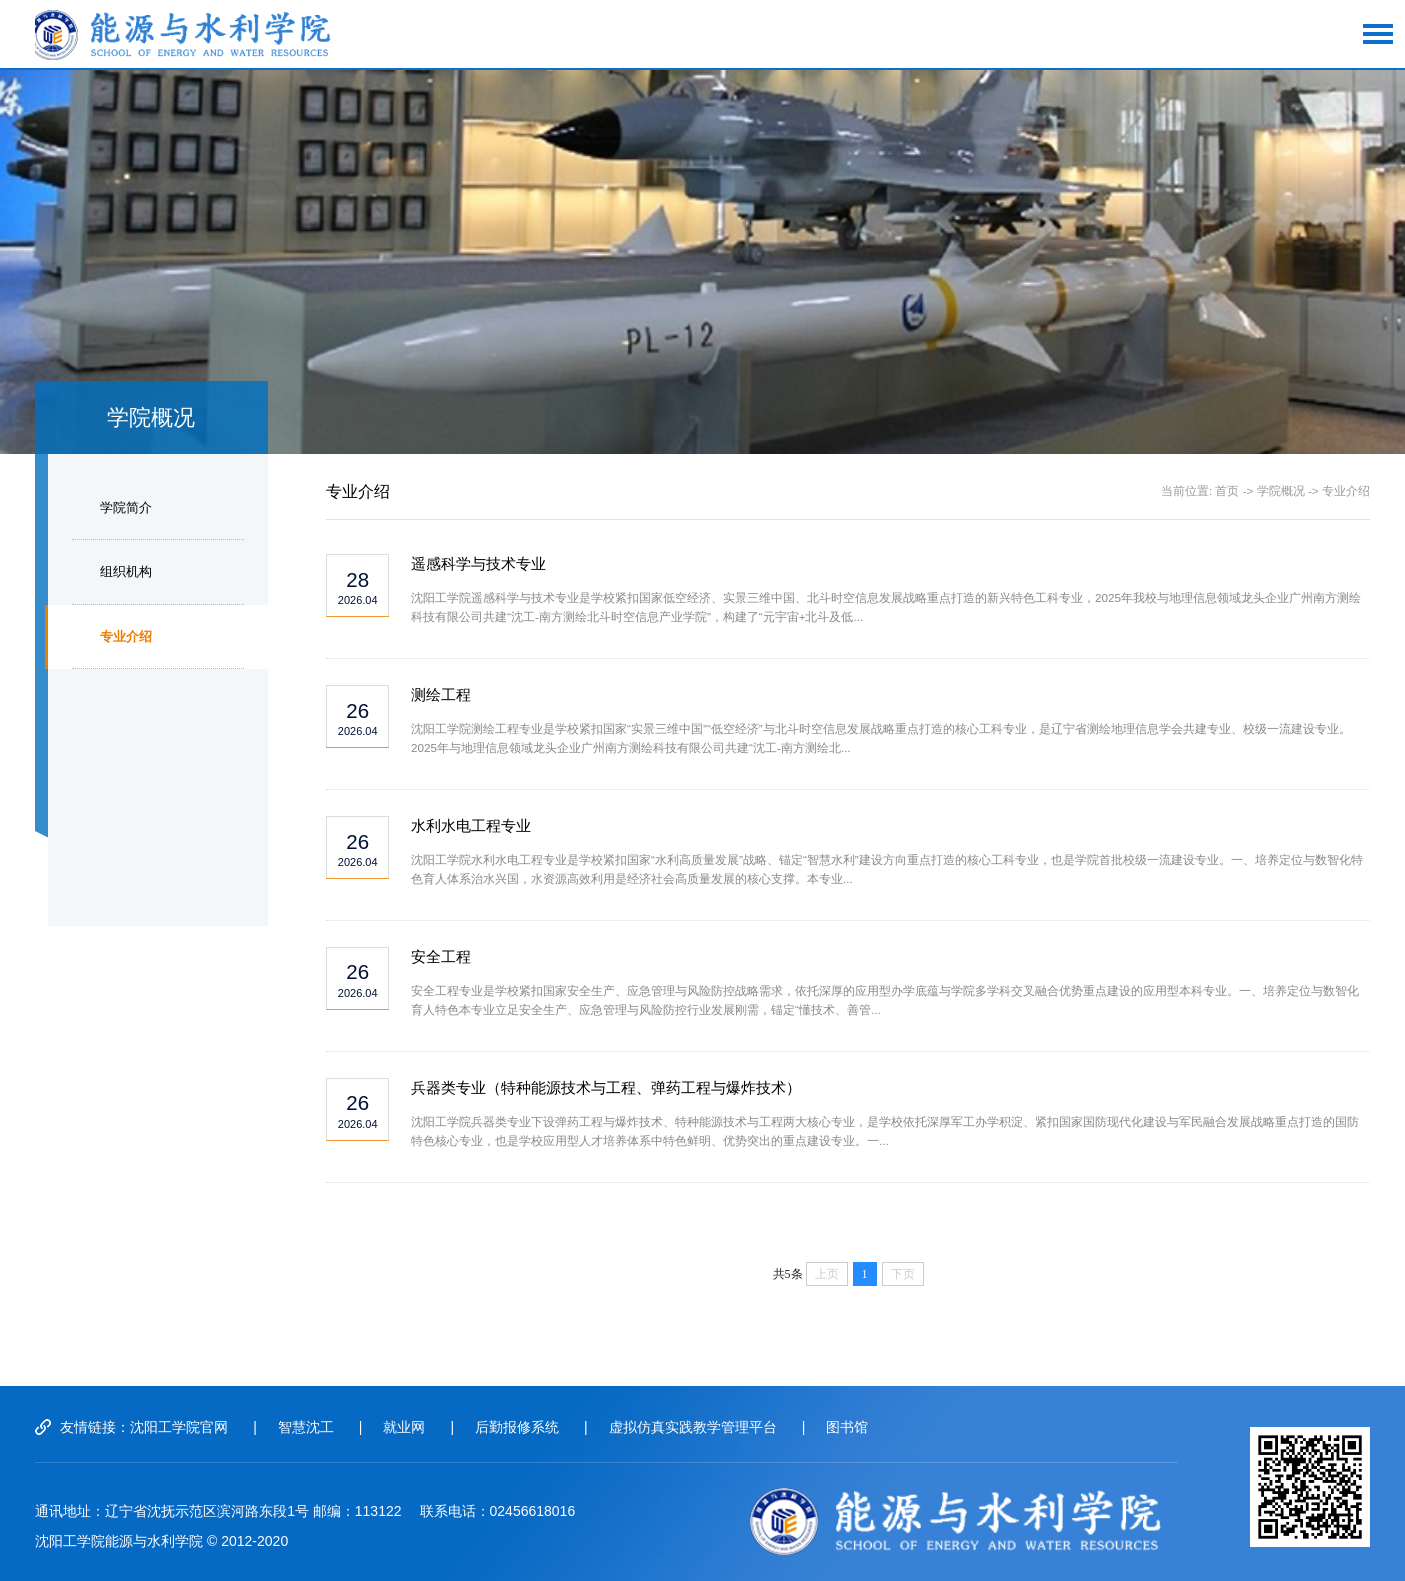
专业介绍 (126, 636)
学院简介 (126, 507)
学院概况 (1281, 490)
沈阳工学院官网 (179, 1427)
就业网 (404, 1427)
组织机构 (126, 571)
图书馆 (847, 1427)
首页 (1227, 490)
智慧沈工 (306, 1427)
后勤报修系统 (517, 1427)
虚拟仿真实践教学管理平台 (693, 1427)
